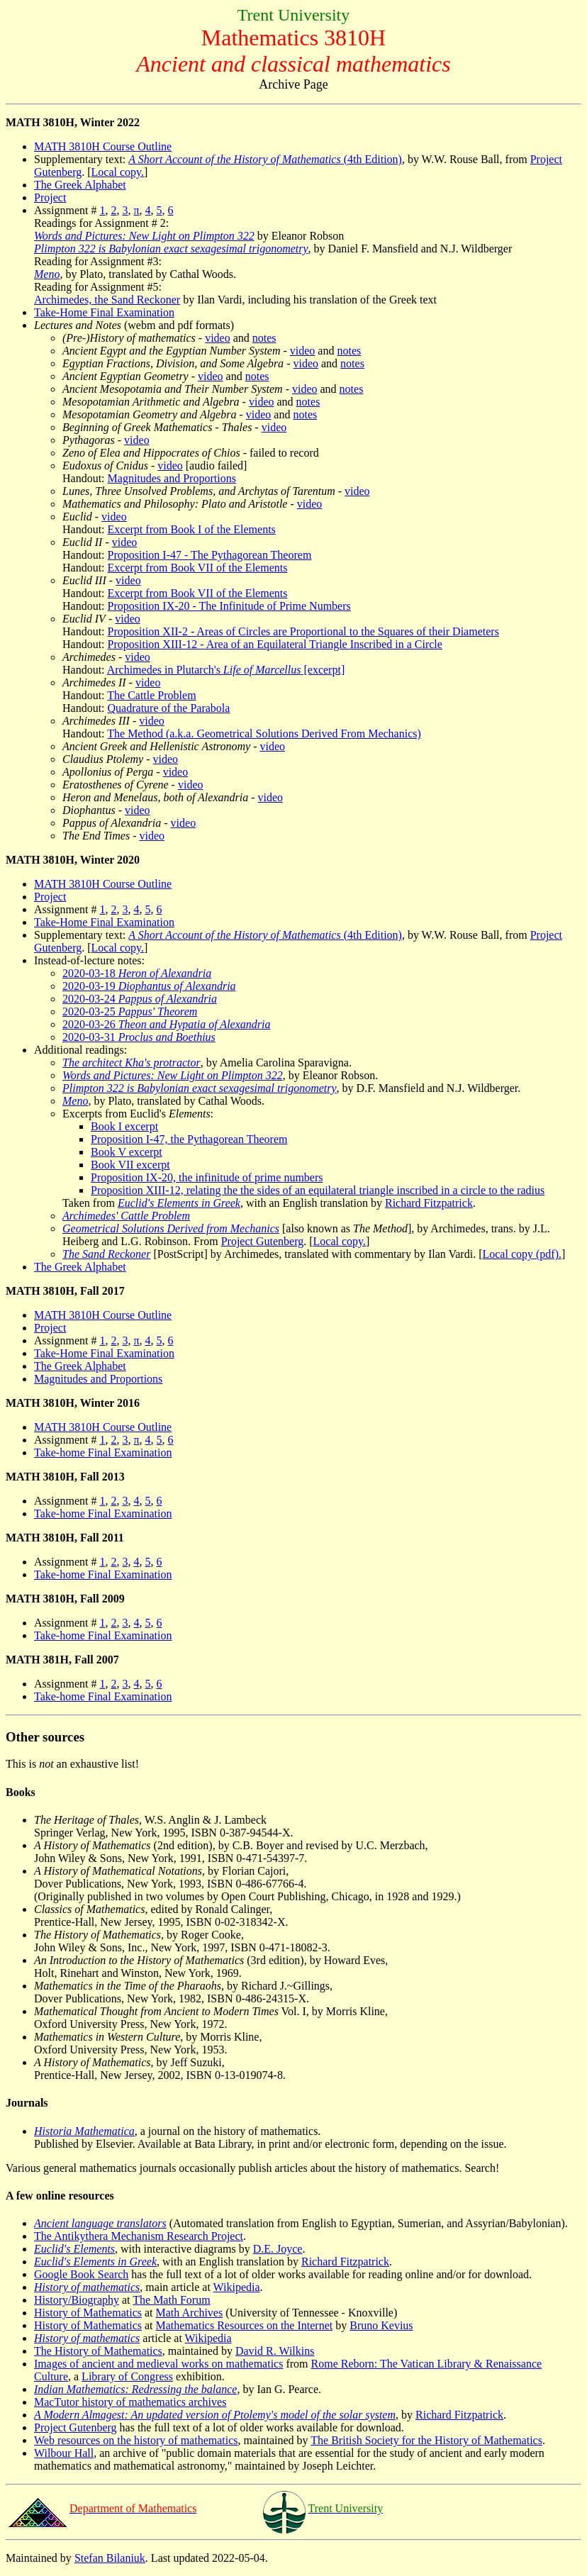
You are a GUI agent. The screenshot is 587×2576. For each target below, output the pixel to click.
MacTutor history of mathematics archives (130, 2402)
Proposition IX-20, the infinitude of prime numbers (207, 1177)
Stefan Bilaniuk (109, 2558)
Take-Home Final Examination (104, 312)
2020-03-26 (166, 1024)
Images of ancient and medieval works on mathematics (158, 2364)
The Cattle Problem (151, 695)
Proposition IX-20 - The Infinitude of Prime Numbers (229, 606)
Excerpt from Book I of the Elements (192, 529)
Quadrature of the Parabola (169, 708)
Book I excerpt (124, 1126)
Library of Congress (127, 2376)
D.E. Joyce (278, 2249)
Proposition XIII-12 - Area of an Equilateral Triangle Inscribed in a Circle (275, 644)
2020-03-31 (139, 1037)
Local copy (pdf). (521, 1254)
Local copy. (117, 172)
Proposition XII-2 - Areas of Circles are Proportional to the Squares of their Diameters (303, 631)
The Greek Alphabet (80, 185)
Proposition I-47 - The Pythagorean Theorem (210, 555)
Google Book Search (81, 2274)
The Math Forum (171, 2300)
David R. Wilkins (275, 2351)
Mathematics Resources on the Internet (244, 2325)
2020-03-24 (139, 999)
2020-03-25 (129, 1011)
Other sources (45, 1736)
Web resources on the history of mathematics (136, 2440)
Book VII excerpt (130, 1165)
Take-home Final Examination (103, 1452)
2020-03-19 (149, 986)
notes (264, 338)
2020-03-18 (136, 973)
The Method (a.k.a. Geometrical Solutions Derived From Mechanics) (264, 733)
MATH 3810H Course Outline (103, 146)
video (217, 338)
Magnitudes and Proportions (172, 478)
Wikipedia (236, 2287)
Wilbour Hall (64, 2453)
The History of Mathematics (98, 2351)
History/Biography (76, 2300)
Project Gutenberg (262, 1241)
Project (50, 197)
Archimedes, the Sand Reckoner (107, 300)
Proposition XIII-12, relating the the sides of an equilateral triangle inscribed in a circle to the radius (317, 1190)
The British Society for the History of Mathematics (426, 2440)
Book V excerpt (126, 1152)
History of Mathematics (88, 2313)
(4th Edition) (265, 159)
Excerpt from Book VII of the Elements (198, 568)
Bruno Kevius (381, 2325)
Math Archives (189, 2313)
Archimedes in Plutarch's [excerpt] (226, 670)
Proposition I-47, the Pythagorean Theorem (189, 1139)
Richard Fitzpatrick (429, 1203)
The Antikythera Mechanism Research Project (138, 2236)
